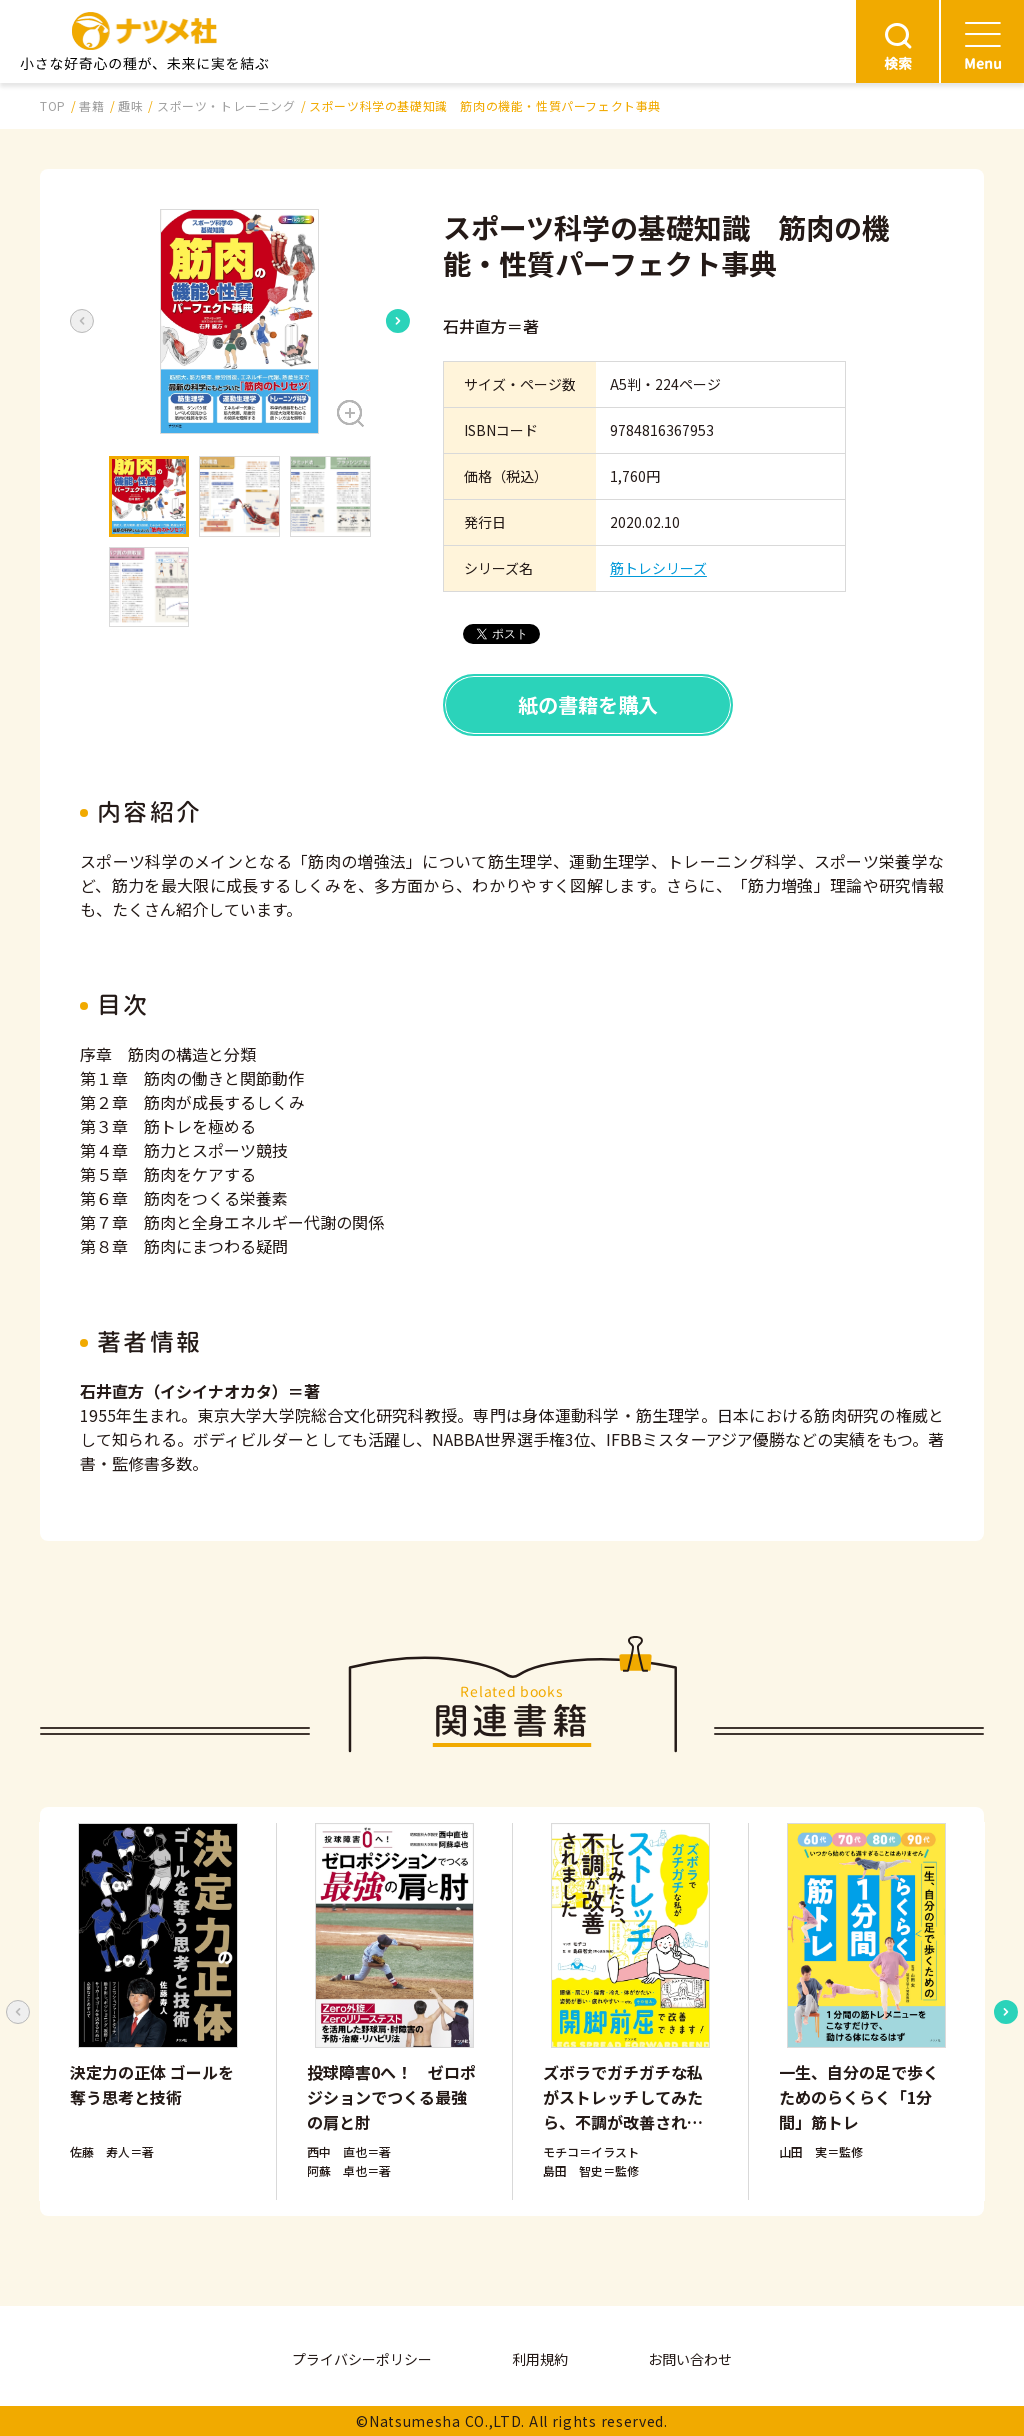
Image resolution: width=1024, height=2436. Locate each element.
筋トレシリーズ (658, 568)
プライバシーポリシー (362, 2359)
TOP (53, 105)
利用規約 (540, 2359)
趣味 (130, 105)
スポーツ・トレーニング (226, 105)
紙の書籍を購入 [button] (588, 704)
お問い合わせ (690, 2359)
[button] (240, 321)
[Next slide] (398, 321)
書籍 (91, 105)
